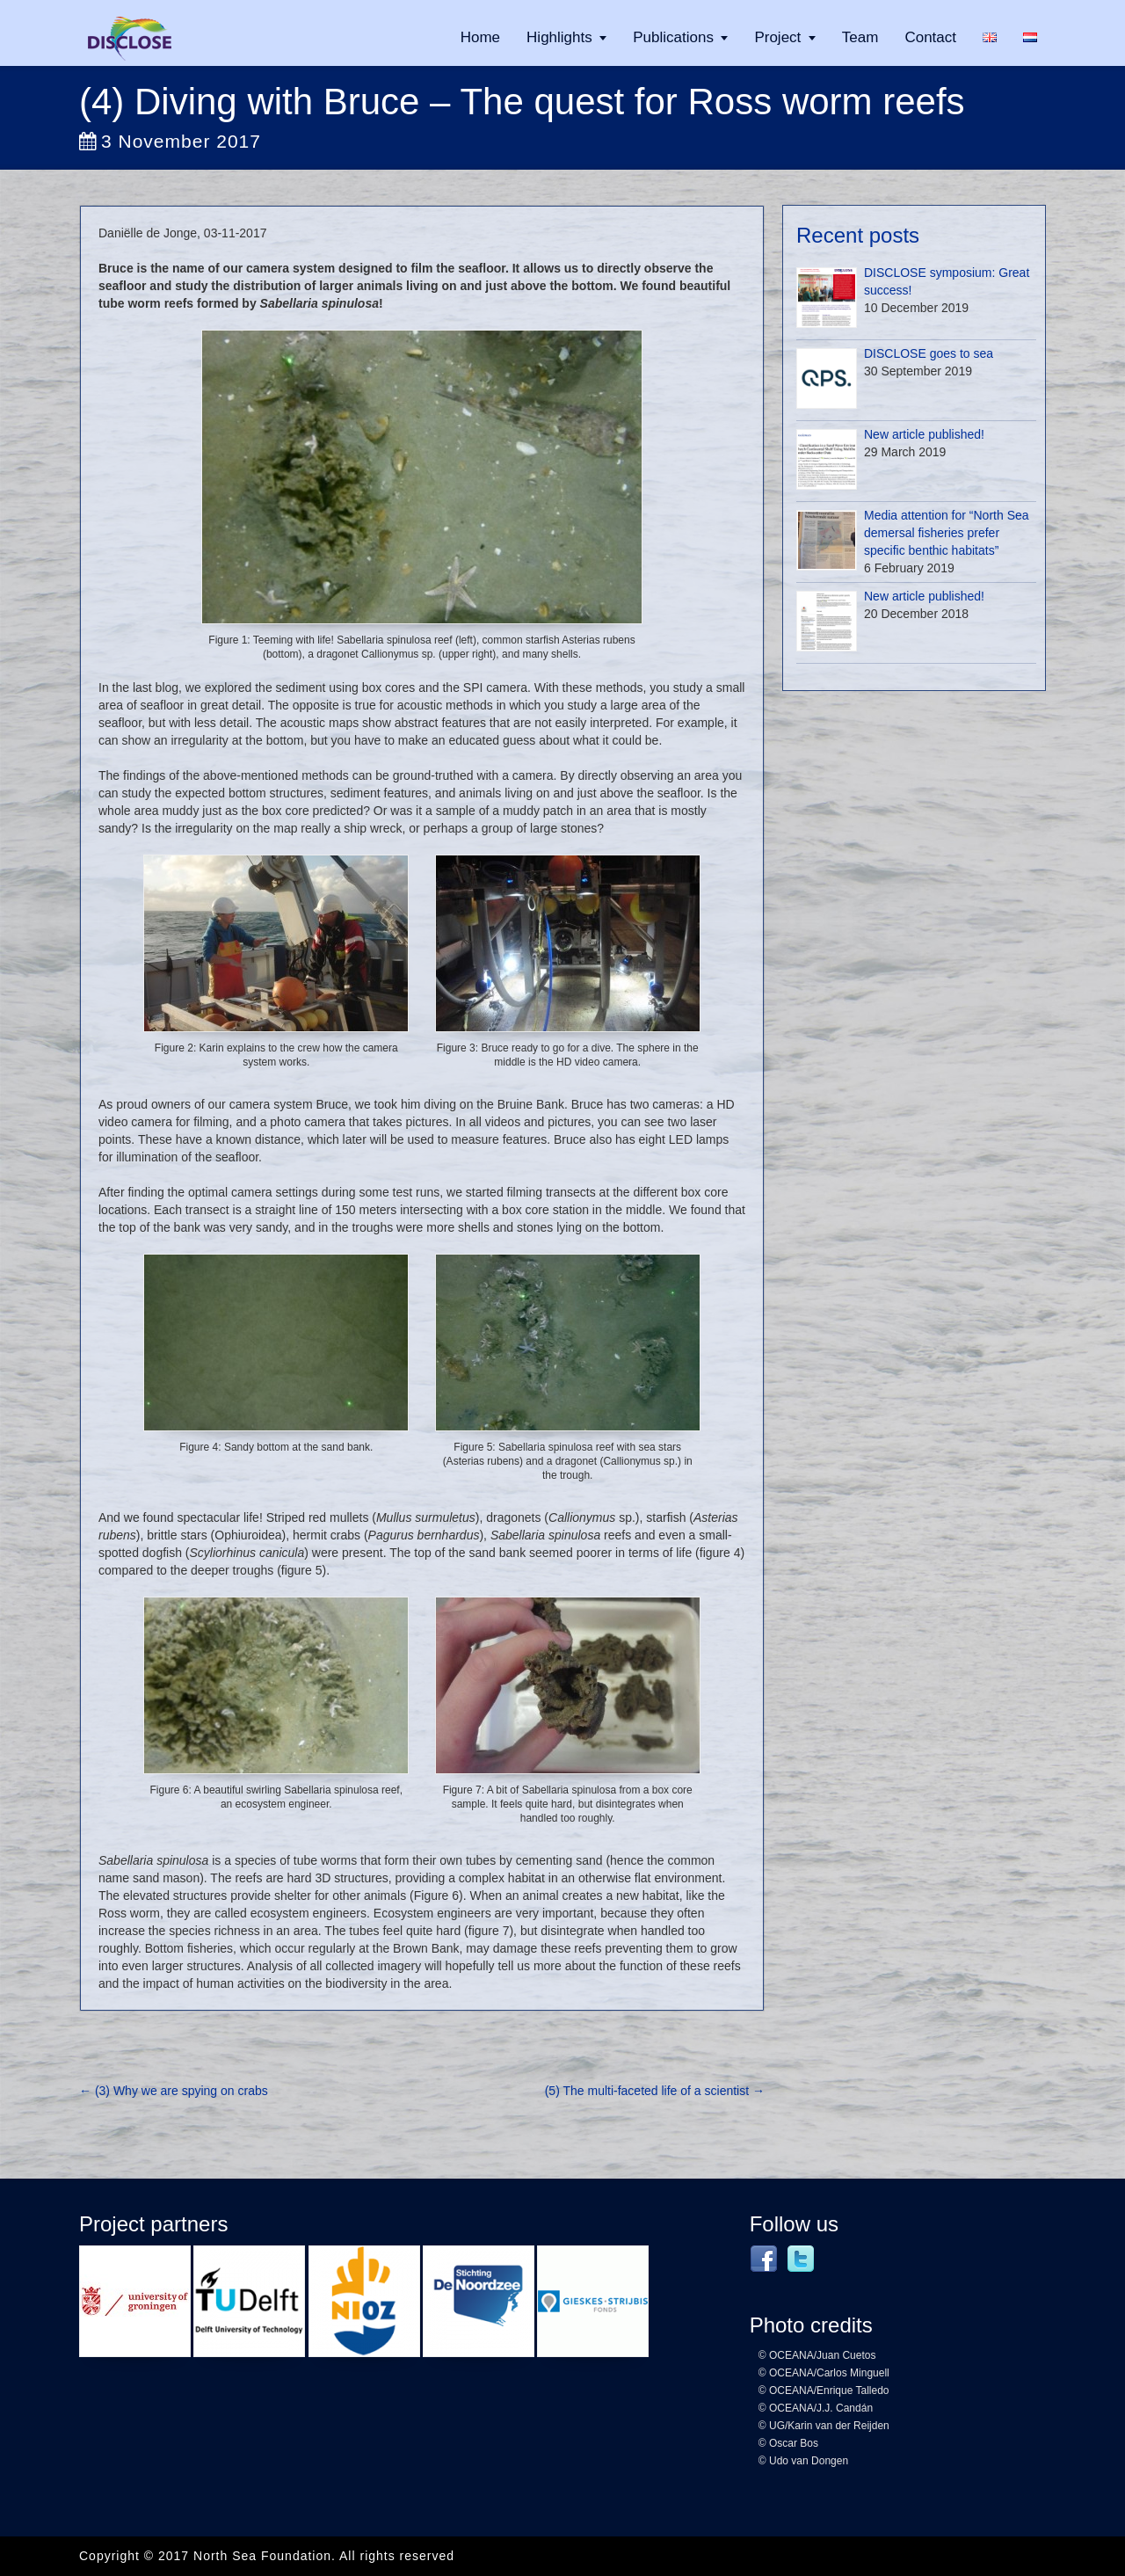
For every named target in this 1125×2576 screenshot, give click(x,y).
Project (777, 37)
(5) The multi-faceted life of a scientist (655, 2091)
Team (860, 37)
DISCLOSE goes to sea (928, 353)
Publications (673, 37)
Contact (930, 37)
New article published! (924, 434)
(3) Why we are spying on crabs (173, 2091)
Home (480, 37)
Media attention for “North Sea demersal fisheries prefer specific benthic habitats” (946, 532)
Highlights (559, 37)
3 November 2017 (170, 141)
